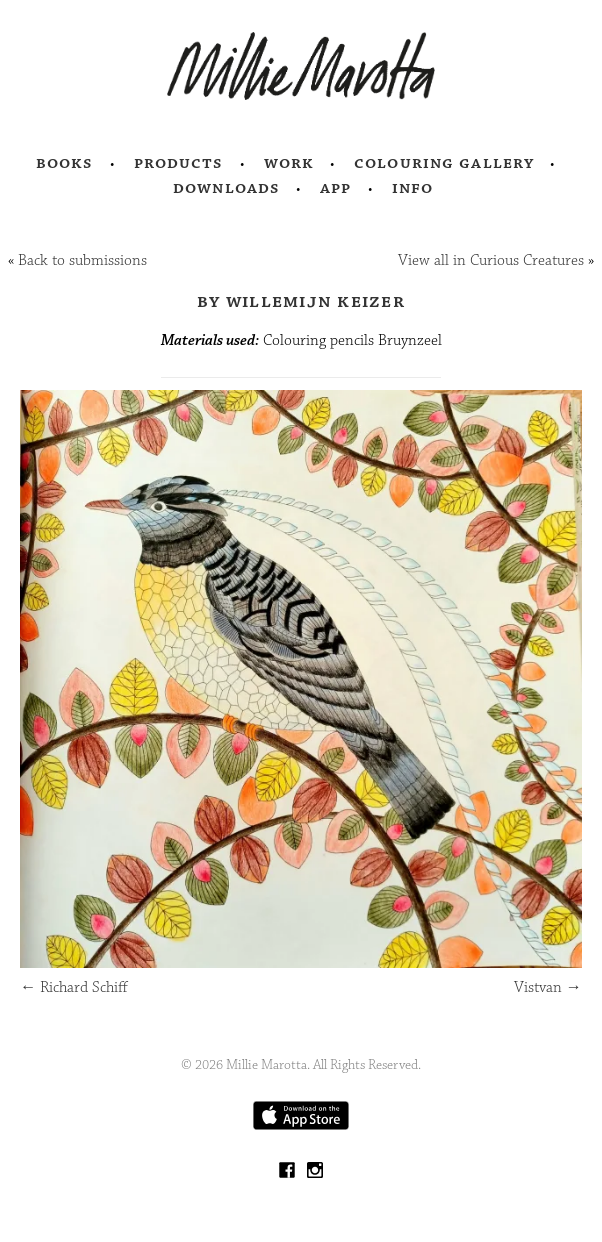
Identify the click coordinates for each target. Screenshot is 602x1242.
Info (413, 188)
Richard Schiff (74, 987)
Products (179, 163)
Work (289, 163)
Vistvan (548, 987)
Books (65, 163)
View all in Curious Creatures (491, 260)
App (335, 188)
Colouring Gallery (444, 163)
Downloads (226, 188)
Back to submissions (82, 260)
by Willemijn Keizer (301, 301)
